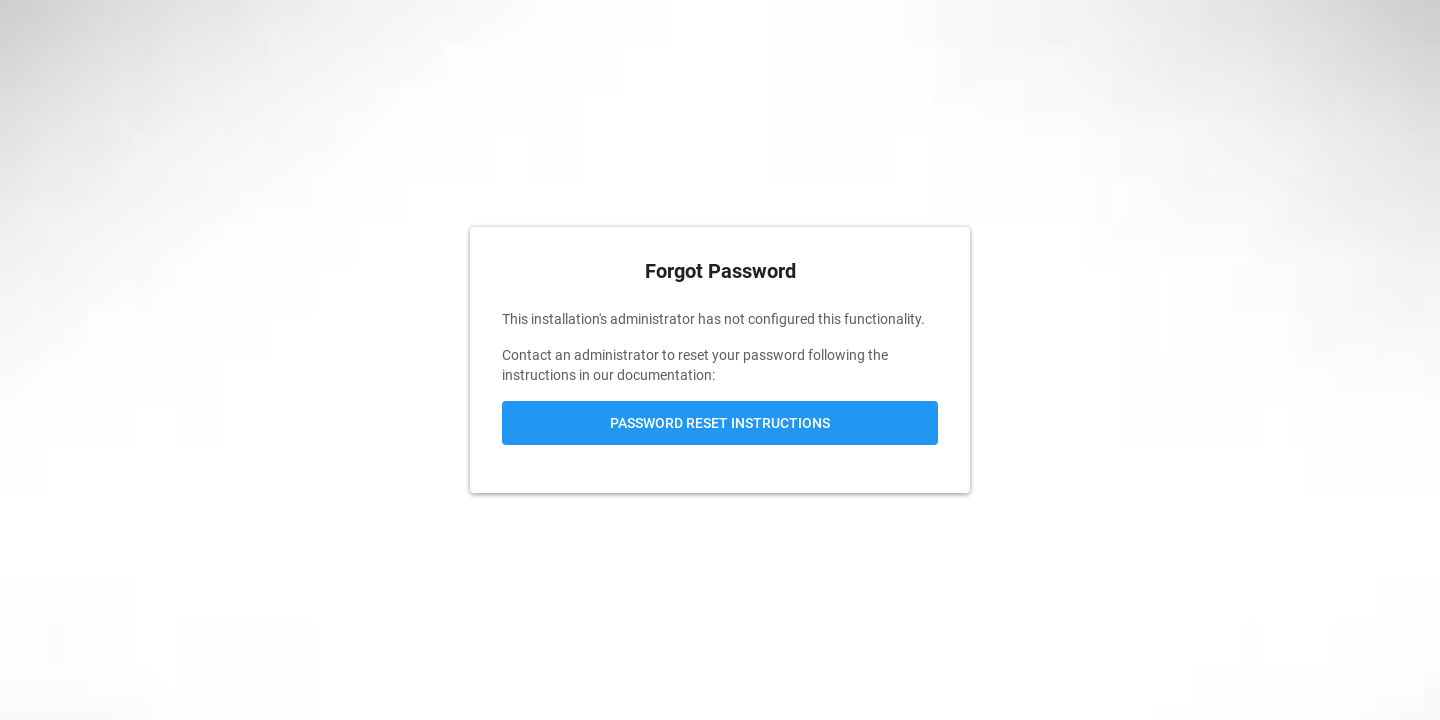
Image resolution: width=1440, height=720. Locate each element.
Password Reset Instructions (720, 423)
